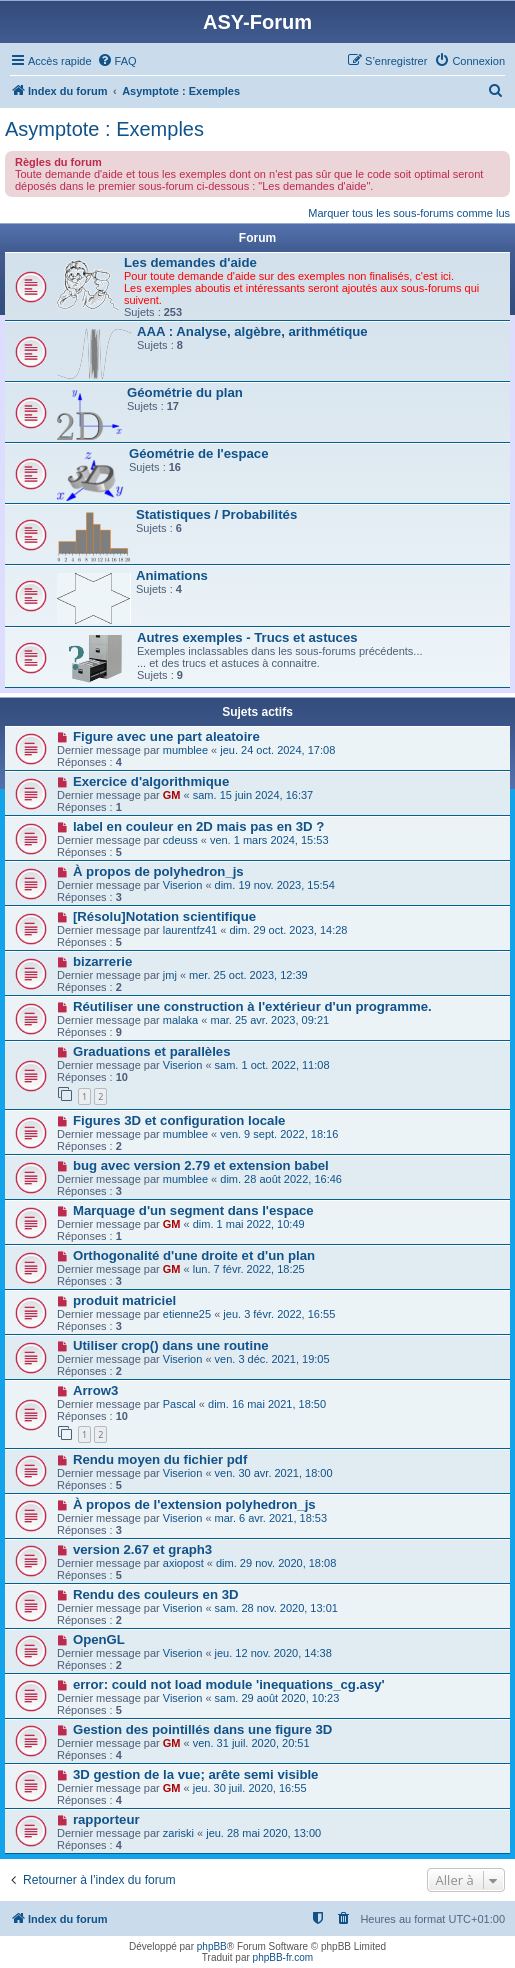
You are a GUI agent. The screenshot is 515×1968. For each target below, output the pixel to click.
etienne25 (187, 1314)
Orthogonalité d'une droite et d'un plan (194, 1255)
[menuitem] (117, 61)
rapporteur (106, 1819)
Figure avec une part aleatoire (166, 736)
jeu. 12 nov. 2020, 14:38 (273, 1653)
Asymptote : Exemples (104, 129)
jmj (170, 975)
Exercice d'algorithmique (151, 781)
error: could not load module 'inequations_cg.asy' (229, 1684)
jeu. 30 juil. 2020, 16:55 (250, 1788)
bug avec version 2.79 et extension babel (201, 1165)
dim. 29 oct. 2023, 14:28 (288, 930)
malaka (180, 1020)
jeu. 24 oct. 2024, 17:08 (277, 750)
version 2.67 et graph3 (142, 1549)
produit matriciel (124, 1300)
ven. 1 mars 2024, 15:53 (269, 840)
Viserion (183, 885)
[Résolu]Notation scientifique (164, 916)
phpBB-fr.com (283, 1957)
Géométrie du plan (185, 392)
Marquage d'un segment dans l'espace (193, 1210)
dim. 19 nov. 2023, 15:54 (275, 885)
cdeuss (180, 840)
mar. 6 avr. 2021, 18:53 (271, 1518)
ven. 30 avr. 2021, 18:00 (274, 1473)
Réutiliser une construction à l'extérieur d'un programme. (252, 1006)
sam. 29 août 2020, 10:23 (277, 1698)
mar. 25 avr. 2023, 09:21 (269, 1020)
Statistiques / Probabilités (216, 514)
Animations (172, 575)
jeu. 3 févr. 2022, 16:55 (279, 1314)
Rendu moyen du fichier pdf (160, 1459)
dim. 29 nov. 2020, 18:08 (276, 1563)
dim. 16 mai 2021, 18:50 (267, 1404)
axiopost (183, 1563)
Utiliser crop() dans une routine (171, 1345)
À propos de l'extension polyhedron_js (194, 1504)
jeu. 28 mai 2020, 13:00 (263, 1833)
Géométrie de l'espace (198, 453)
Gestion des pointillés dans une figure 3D (202, 1729)
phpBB (212, 1946)
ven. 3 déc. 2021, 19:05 (272, 1359)
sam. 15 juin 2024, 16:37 (253, 795)
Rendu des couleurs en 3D (156, 1594)
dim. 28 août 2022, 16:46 (281, 1179)
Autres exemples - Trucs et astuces (247, 637)
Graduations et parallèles (152, 1051)
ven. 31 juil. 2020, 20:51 (251, 1743)
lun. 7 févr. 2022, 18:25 (249, 1269)
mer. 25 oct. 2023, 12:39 (248, 975)
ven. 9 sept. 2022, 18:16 (279, 1134)
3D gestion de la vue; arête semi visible (196, 1774)
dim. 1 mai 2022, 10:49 (249, 1224)
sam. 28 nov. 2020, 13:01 (276, 1608)
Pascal (179, 1404)
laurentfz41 (190, 930)
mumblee (185, 750)
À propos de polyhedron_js (158, 871)
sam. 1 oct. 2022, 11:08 (272, 1065)
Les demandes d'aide (190, 262)
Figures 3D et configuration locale (179, 1120)
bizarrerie (102, 961)
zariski (178, 1833)
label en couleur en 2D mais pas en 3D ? (198, 826)
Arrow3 (95, 1390)
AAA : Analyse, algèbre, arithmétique (252, 331)
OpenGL (99, 1639)
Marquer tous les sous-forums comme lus (409, 213)
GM (172, 795)
